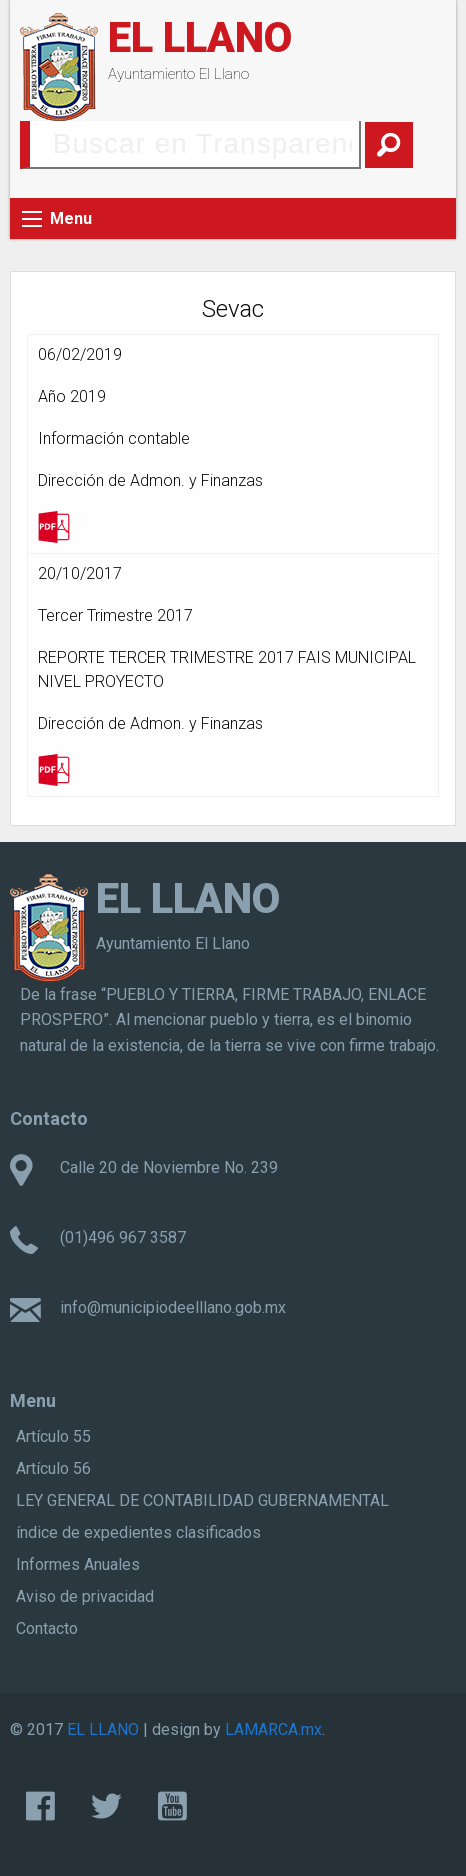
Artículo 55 (53, 1436)
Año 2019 (72, 396)
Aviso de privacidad (85, 1596)
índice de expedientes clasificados (138, 1532)
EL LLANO (200, 37)
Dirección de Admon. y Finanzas (150, 480)
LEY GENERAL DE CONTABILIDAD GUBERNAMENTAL (202, 1500)
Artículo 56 (53, 1468)
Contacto (47, 1628)
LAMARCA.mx (273, 1729)
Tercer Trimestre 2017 (115, 615)
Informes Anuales (78, 1564)
